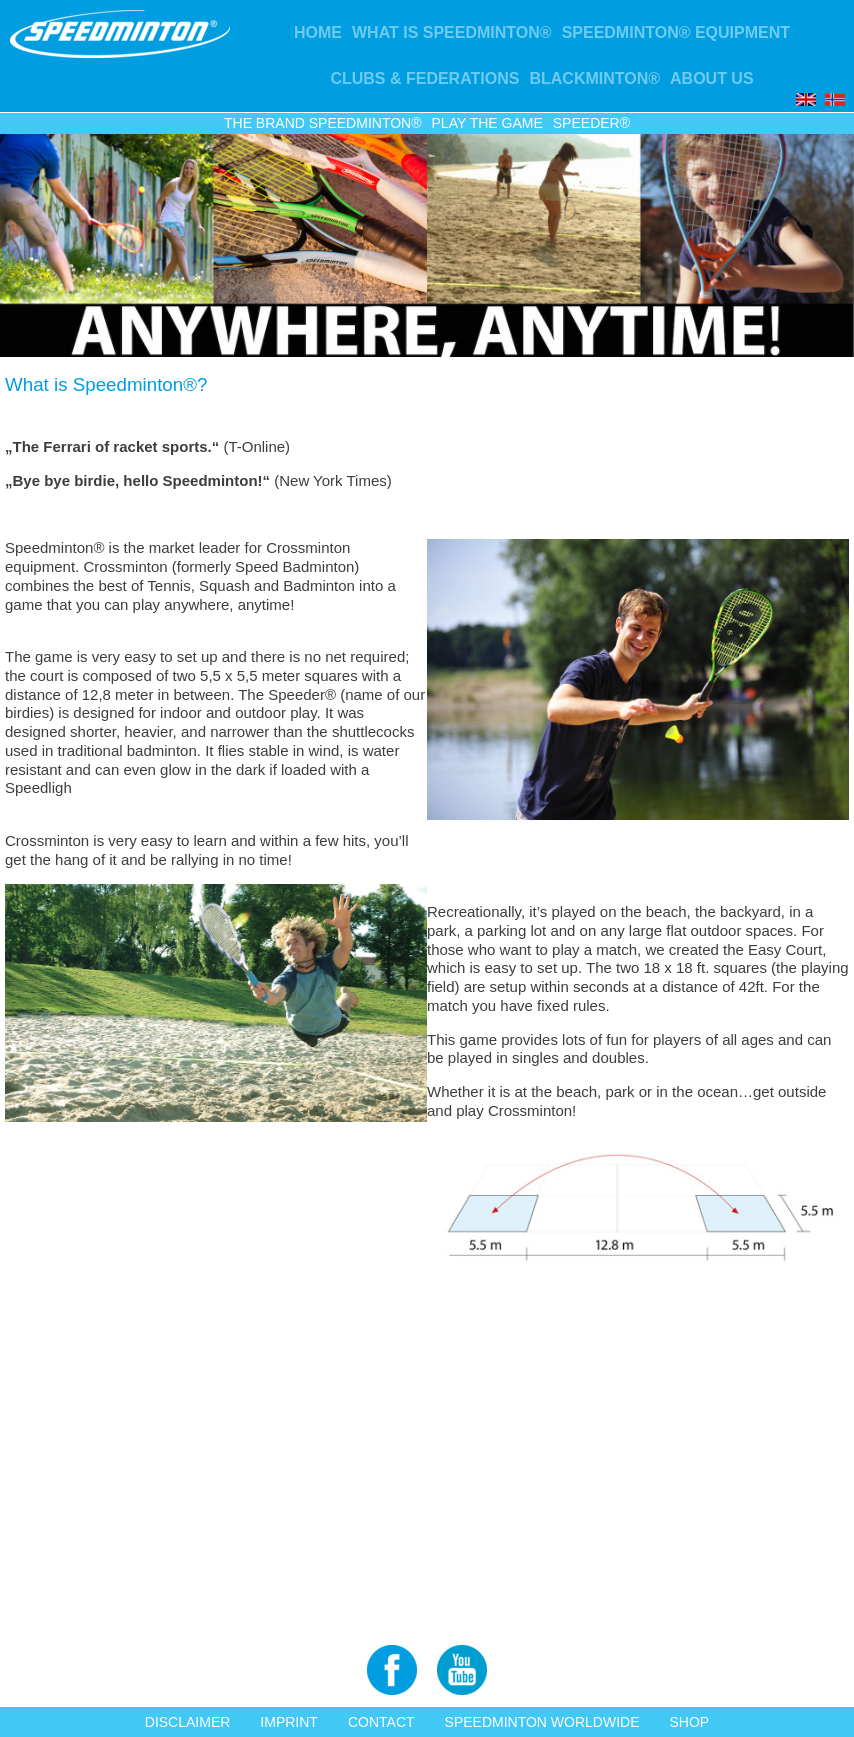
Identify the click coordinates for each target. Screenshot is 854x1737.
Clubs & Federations (424, 78)
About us (712, 78)
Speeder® (591, 123)
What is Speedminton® (452, 32)
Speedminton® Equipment (676, 32)
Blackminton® (594, 78)
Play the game (487, 123)
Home (318, 32)
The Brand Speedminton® (323, 123)
